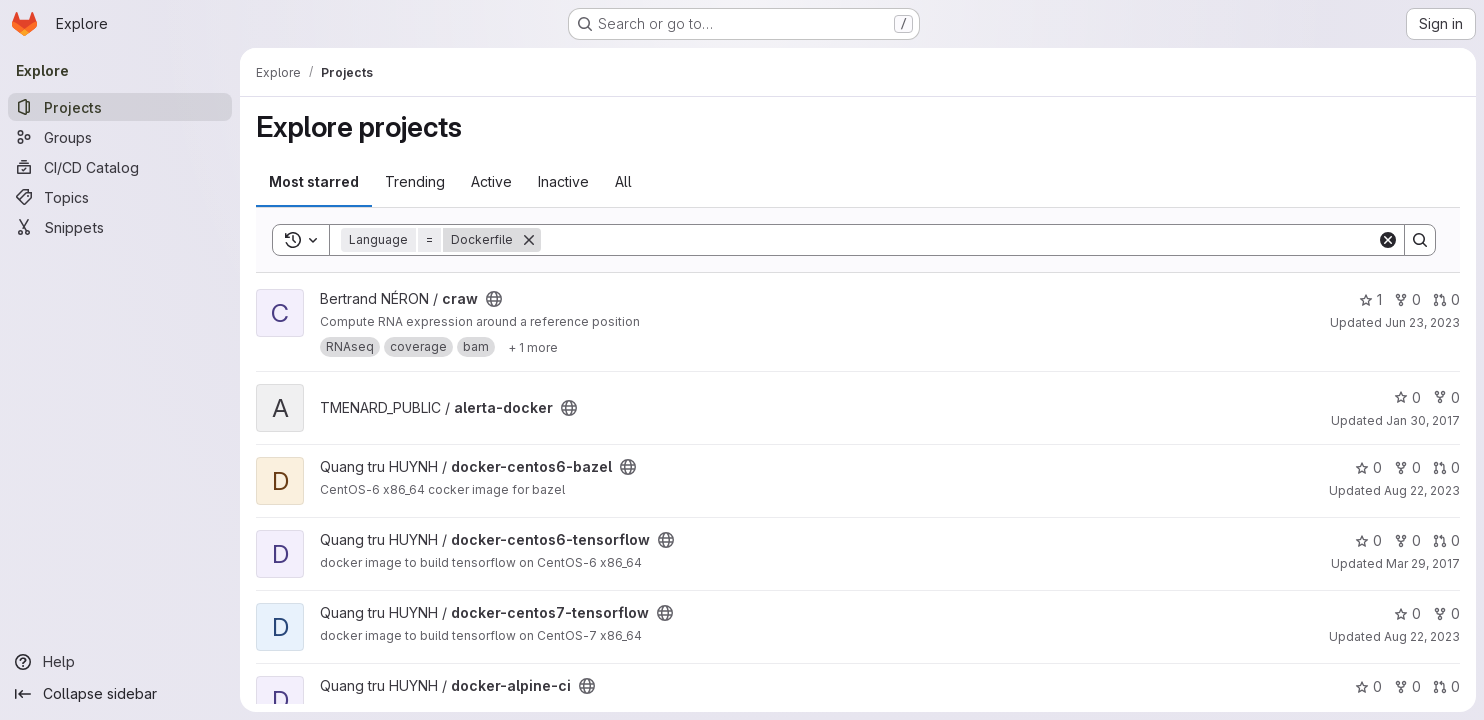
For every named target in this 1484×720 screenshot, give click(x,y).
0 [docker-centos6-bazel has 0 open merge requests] (1446, 467)
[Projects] (120, 107)
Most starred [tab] (314, 181)
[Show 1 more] (533, 347)
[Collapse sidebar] (120, 694)
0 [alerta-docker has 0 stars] (1407, 397)
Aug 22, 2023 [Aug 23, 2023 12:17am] (1422, 490)
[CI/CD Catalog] (120, 167)
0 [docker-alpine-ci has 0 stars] (1368, 686)
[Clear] (1388, 240)
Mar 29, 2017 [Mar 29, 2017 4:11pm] (1423, 563)
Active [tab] (491, 181)
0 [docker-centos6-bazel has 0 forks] (1407, 467)
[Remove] (529, 240)
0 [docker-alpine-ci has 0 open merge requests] (1446, 686)
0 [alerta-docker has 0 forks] (1446, 397)
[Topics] (120, 197)
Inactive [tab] (563, 181)
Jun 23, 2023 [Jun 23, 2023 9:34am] (1422, 322)
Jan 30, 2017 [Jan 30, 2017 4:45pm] (1423, 420)
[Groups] (120, 137)
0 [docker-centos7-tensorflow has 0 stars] (1407, 613)
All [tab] (623, 181)
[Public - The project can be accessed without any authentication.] (494, 299)
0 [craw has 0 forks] (1407, 299)
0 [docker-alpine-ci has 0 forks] (1407, 686)
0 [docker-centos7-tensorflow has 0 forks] (1446, 613)
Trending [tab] (415, 181)
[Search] (959, 240)
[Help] (120, 662)
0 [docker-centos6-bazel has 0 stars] (1368, 467)
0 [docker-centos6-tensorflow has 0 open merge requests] (1446, 540)
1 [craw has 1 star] (1370, 299)
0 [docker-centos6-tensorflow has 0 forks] (1407, 540)
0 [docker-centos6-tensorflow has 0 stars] (1368, 540)
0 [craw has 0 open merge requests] (1446, 299)
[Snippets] (120, 227)
